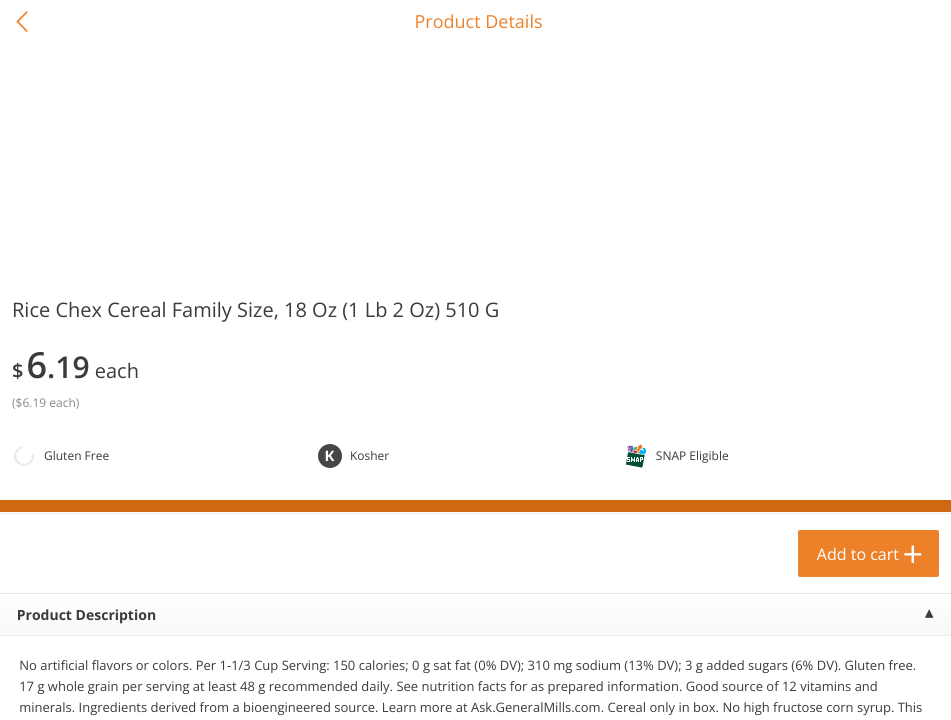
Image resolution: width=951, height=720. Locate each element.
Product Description (86, 615)
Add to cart (858, 554)
